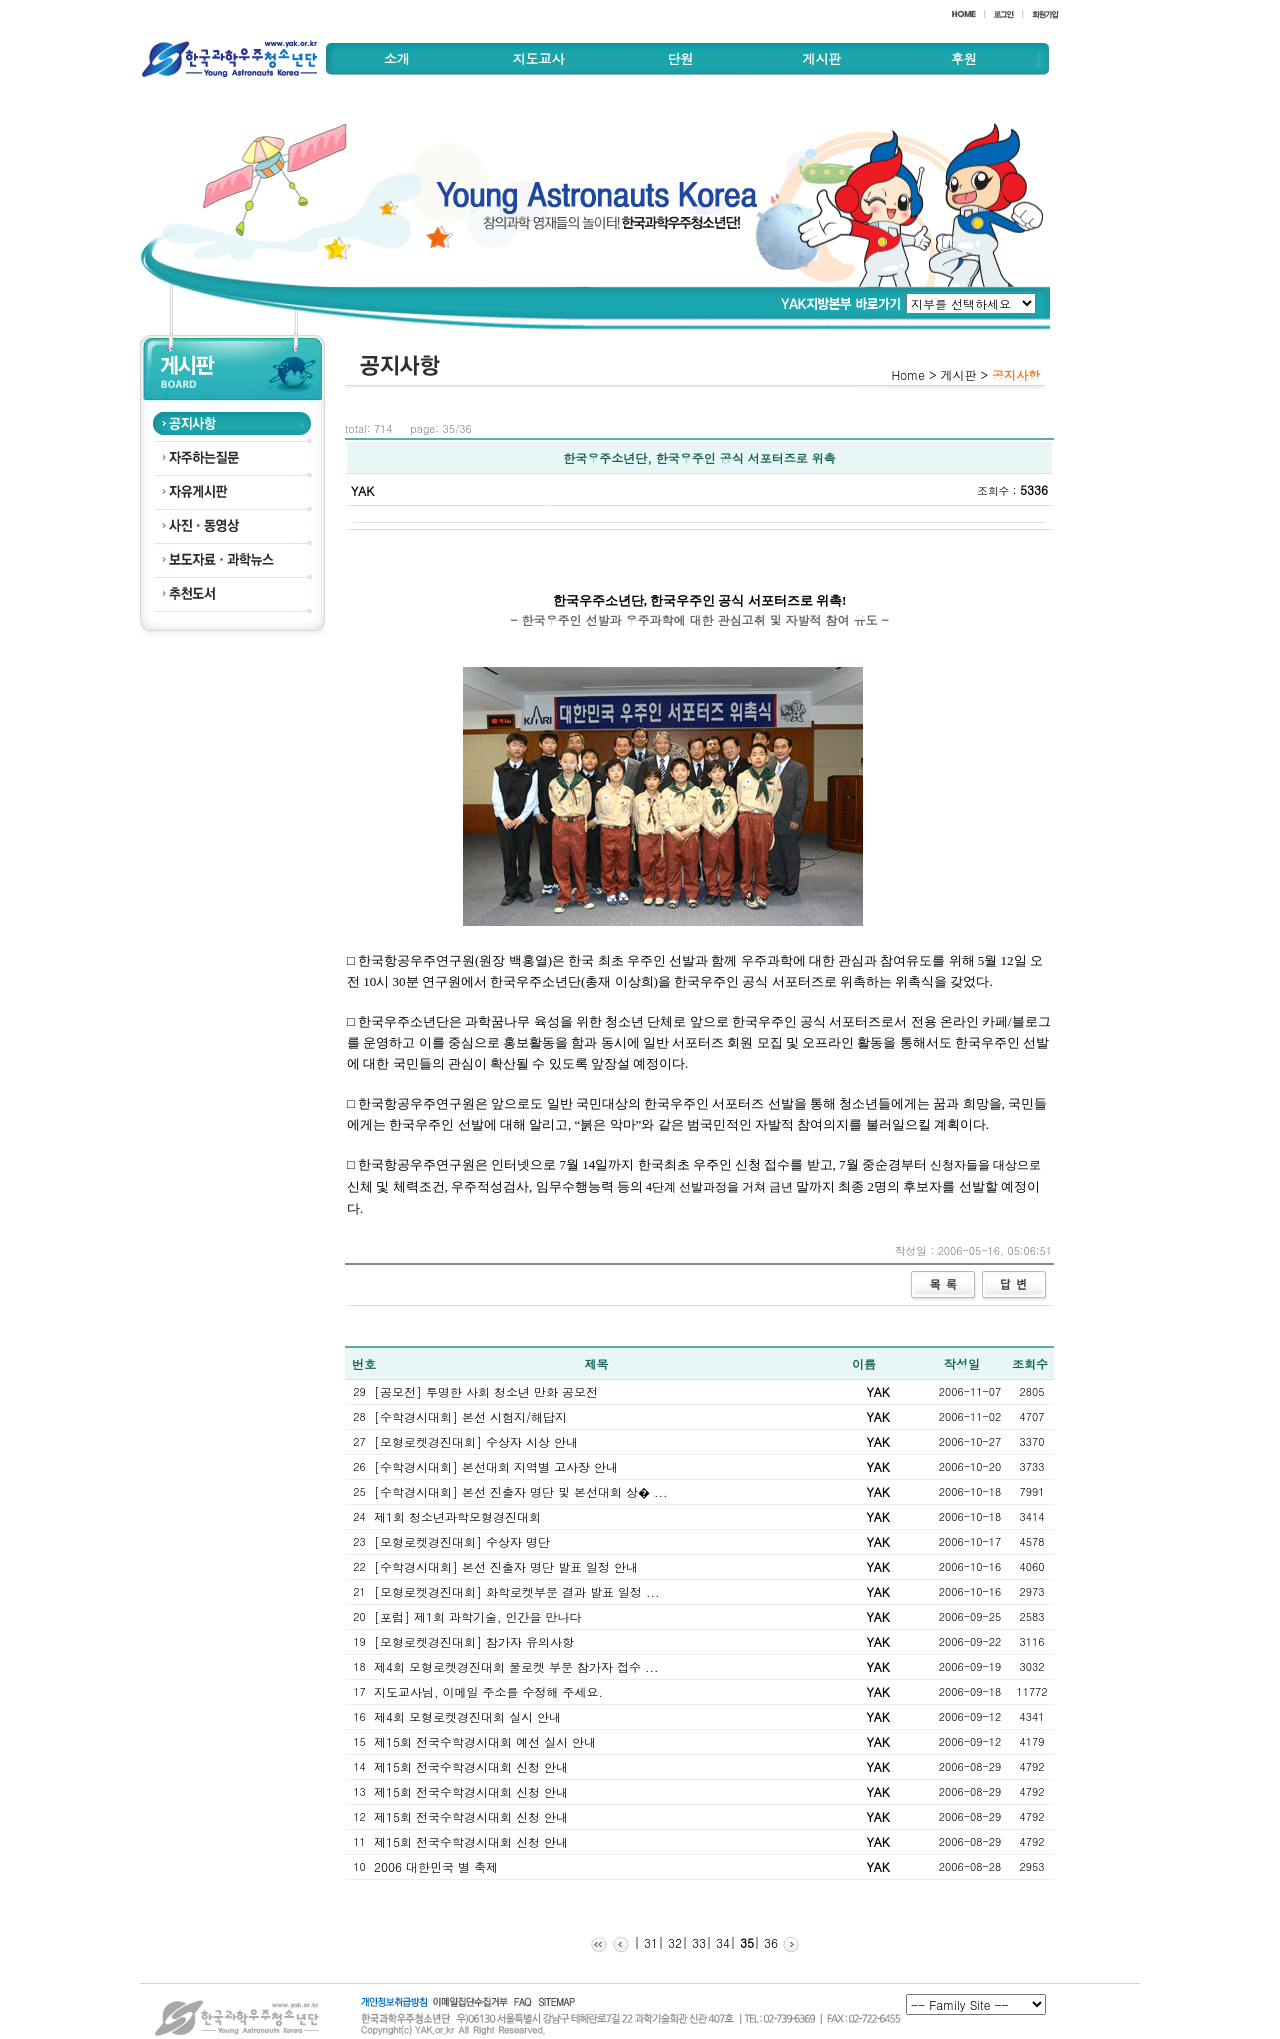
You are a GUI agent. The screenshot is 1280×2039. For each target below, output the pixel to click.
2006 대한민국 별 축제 (436, 1866)
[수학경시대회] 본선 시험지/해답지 (470, 1416)
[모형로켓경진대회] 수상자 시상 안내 (476, 1441)
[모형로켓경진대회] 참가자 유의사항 (474, 1641)
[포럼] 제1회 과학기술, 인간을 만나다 (478, 1616)
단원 (680, 58)
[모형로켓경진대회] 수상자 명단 (462, 1541)
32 (673, 1942)
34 (721, 1942)
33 (697, 1942)
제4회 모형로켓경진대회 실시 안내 (467, 1716)
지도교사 (539, 58)
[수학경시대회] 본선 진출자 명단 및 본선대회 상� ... (521, 1491)
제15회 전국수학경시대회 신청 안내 (471, 1766)
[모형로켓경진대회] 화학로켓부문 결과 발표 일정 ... (517, 1591)
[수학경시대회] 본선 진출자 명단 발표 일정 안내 (506, 1566)
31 (649, 1942)
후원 (964, 58)
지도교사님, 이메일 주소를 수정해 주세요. (488, 1691)
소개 (397, 58)
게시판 (821, 58)
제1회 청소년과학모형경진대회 (457, 1516)
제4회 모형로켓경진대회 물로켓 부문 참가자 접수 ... (516, 1666)
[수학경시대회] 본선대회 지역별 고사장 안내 (496, 1466)
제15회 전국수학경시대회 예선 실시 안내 (485, 1741)
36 (769, 1942)
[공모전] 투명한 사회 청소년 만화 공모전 (486, 1391)
